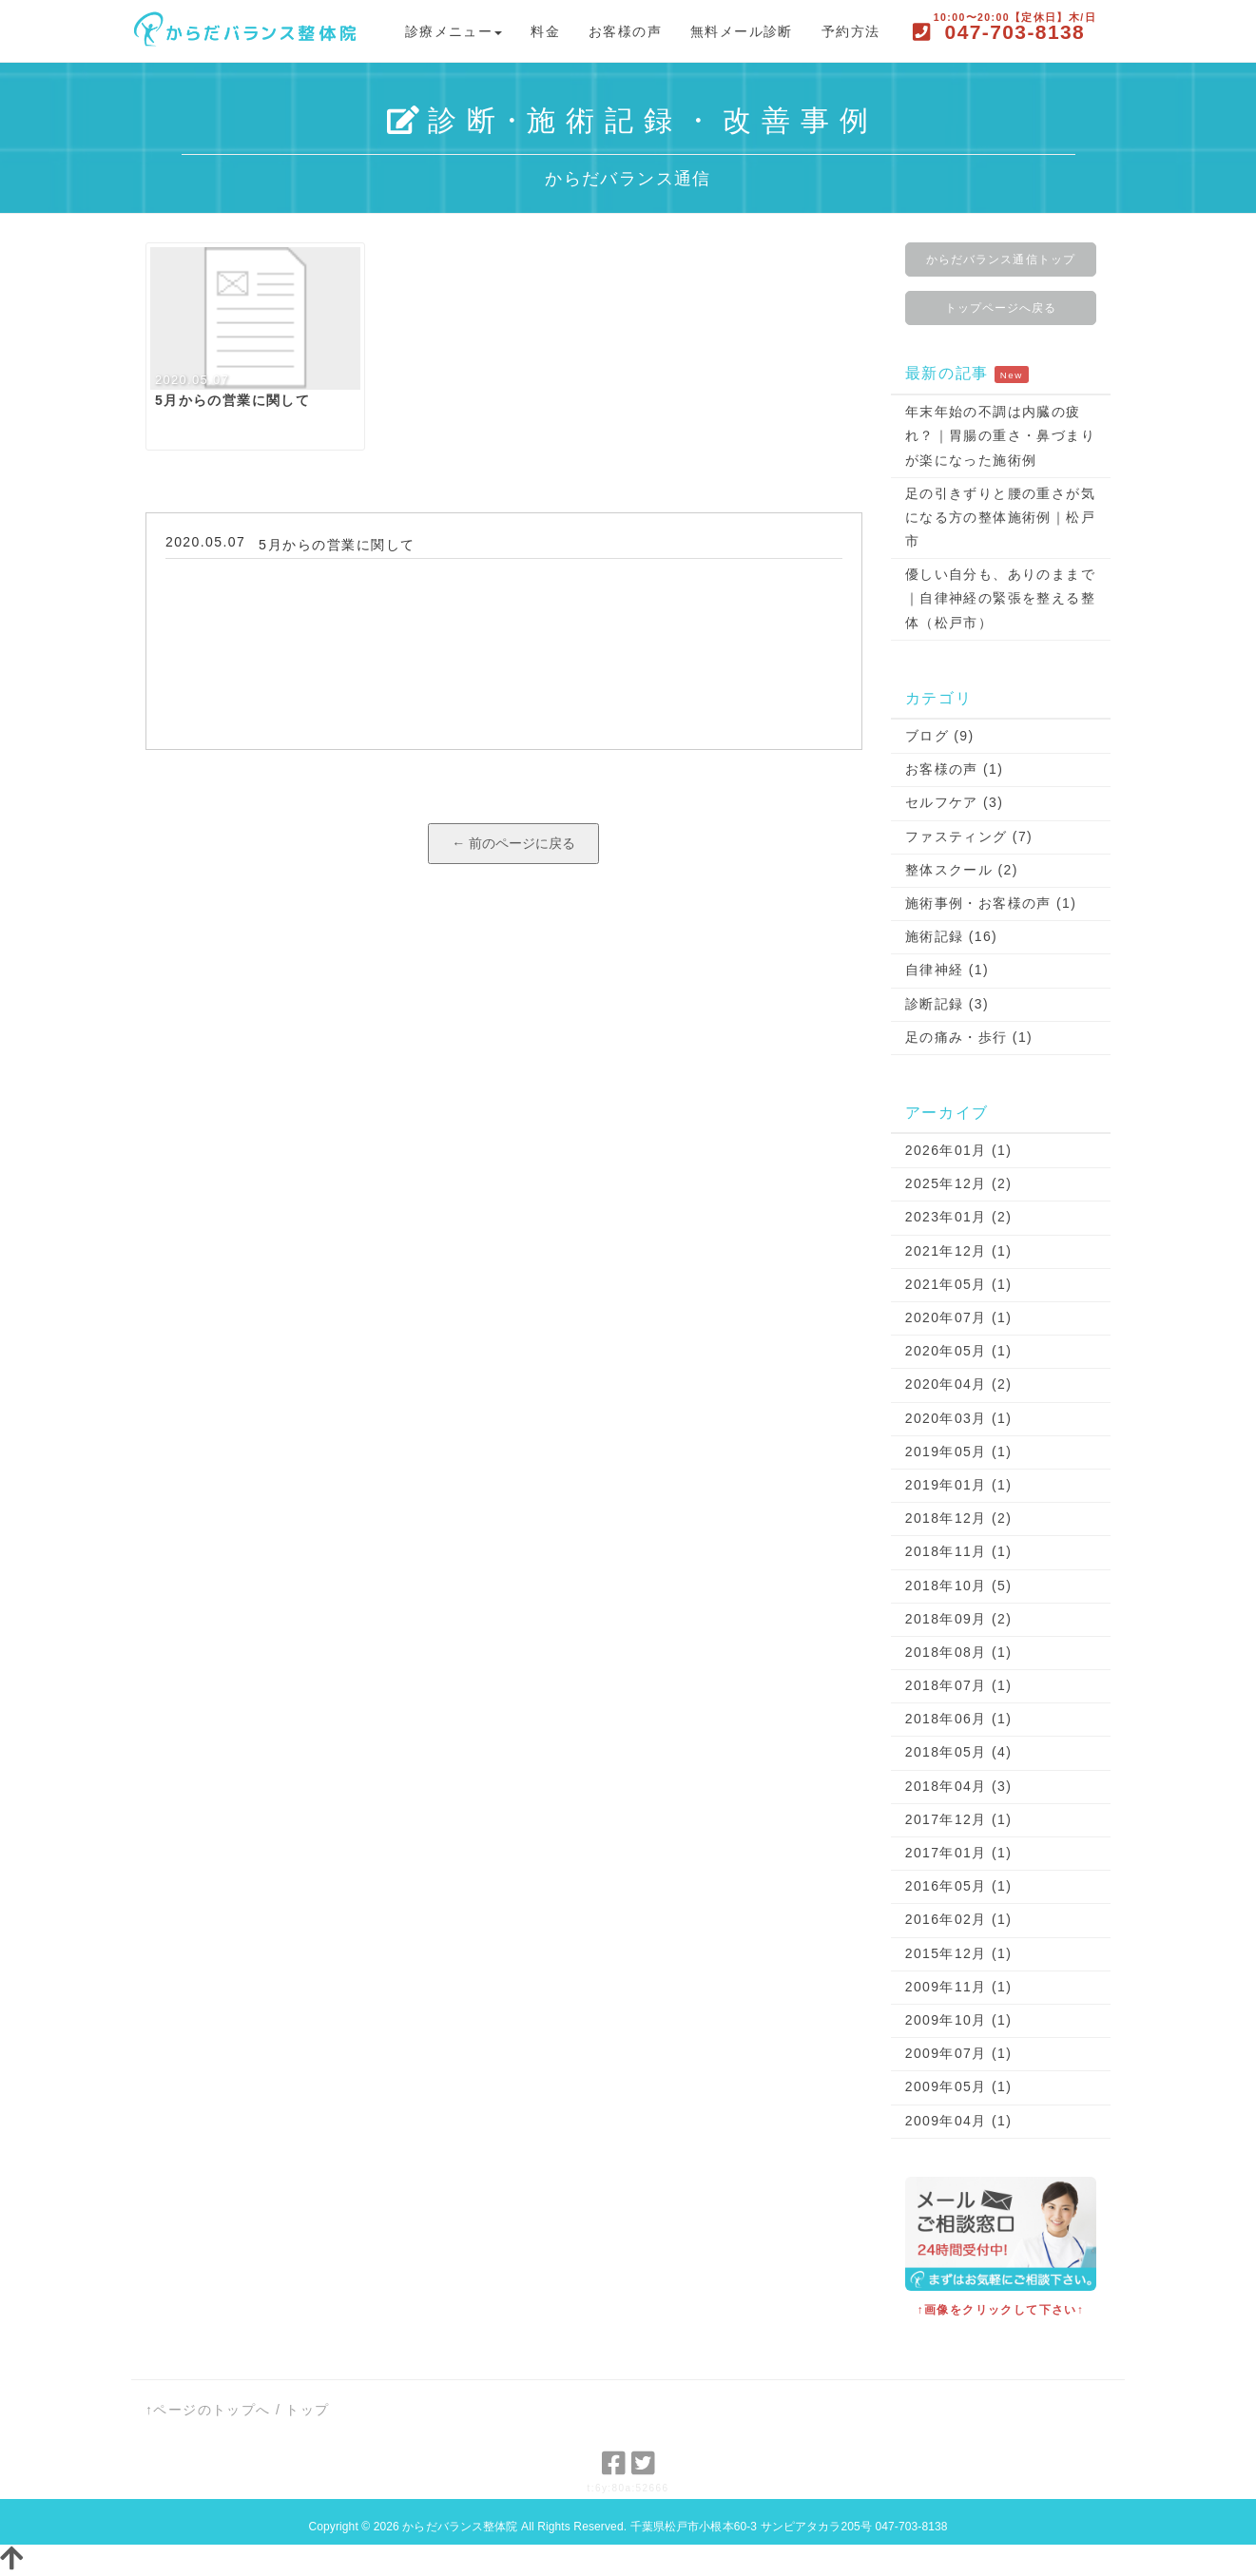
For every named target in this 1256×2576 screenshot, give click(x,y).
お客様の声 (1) (954, 769)
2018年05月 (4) (959, 1751)
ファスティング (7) (969, 836)
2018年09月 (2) (959, 1618)
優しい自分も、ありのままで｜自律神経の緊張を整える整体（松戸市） (1000, 598)
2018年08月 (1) (959, 1652)
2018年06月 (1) (959, 1718)
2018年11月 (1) (959, 1551)
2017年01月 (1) (959, 1852)
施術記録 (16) (951, 936)
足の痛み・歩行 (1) (969, 1037)
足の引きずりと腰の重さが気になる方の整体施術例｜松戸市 (1000, 517)
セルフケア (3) (954, 802)
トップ (307, 2409)
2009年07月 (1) (959, 2053)
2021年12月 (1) (959, 1251)
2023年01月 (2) (959, 1216)
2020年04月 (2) (959, 1384)
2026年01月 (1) (959, 1150)
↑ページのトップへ (208, 2409)
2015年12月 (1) (959, 1953)
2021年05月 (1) (959, 1284)
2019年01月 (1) (959, 1484)
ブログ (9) (940, 735)
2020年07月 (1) (959, 1317)
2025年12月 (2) (959, 1183)
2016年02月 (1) (959, 1919)
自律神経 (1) (947, 969)
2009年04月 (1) (959, 2120)
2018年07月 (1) (959, 1685)
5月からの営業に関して (337, 544)
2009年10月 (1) (959, 2020)
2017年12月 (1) (959, 1819)
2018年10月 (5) (959, 1585)
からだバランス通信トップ (1000, 259)
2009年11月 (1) (959, 1986)
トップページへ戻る (1001, 308)
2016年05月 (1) (959, 1886)
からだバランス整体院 (459, 2526)
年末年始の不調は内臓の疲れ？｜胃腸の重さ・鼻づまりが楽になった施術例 (1000, 435)
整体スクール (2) (961, 869)
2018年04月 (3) (959, 1786)
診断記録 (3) (947, 1003)
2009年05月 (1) (959, 2086)
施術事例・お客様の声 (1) (991, 903)
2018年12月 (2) (959, 1518)
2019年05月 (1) (959, 1451)
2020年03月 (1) (959, 1418)
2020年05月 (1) (959, 1350)
